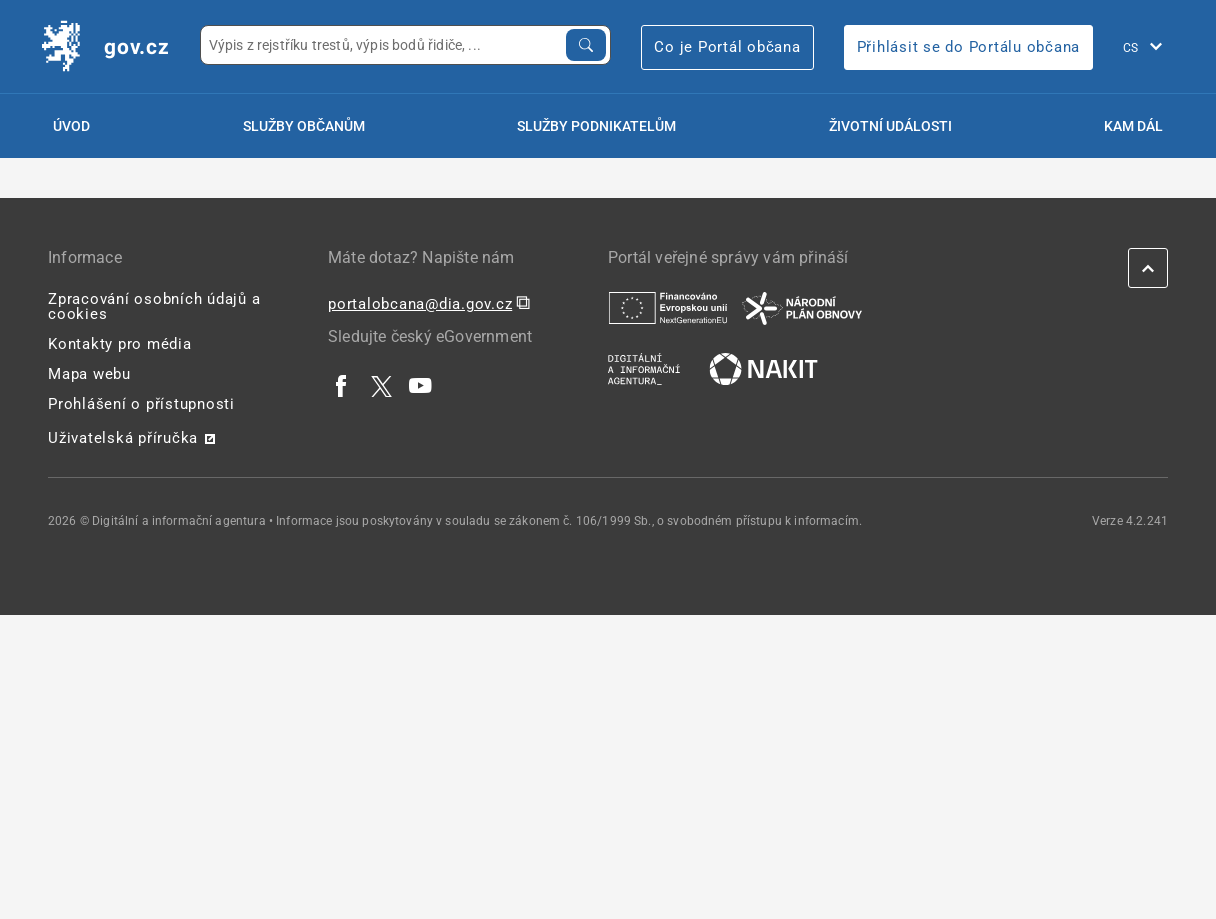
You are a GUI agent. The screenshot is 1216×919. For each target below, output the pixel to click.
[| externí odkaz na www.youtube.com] (421, 385)
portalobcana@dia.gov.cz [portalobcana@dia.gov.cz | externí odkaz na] (420, 304)
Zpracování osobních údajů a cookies (154, 306)
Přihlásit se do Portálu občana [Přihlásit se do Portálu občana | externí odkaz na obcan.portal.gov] (969, 47)
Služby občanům (304, 126)
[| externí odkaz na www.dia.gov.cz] (644, 368)
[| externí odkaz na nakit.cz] (763, 368)
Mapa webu (89, 374)
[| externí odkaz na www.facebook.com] (342, 385)
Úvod (71, 126)
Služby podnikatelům (596, 126)
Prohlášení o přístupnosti (141, 404)
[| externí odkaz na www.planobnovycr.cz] (802, 307)
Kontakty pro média (120, 344)
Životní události (890, 126)
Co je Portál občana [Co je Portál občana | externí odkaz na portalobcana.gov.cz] (727, 47)
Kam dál (1133, 126)
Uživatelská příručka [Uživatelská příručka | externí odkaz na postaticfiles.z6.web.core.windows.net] (123, 438)
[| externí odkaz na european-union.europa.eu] (668, 307)
